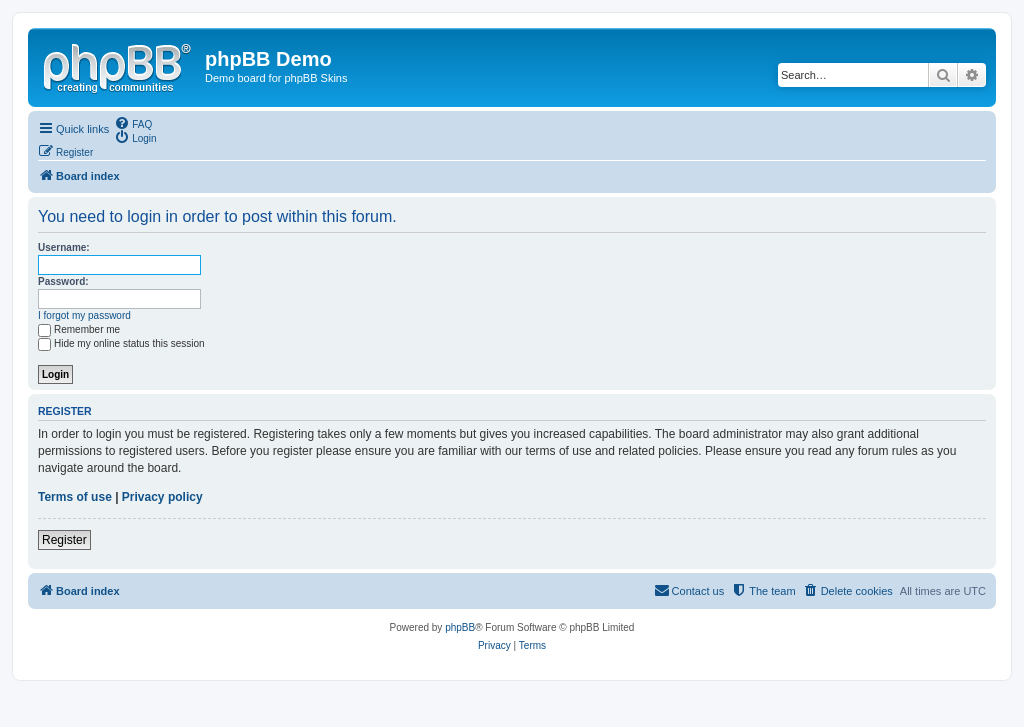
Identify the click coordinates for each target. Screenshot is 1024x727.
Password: (63, 281)
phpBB (460, 627)
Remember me (79, 329)
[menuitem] (133, 123)
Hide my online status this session (121, 343)
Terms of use (75, 497)
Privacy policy (162, 497)
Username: (64, 247)
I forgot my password (84, 315)
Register (64, 540)
